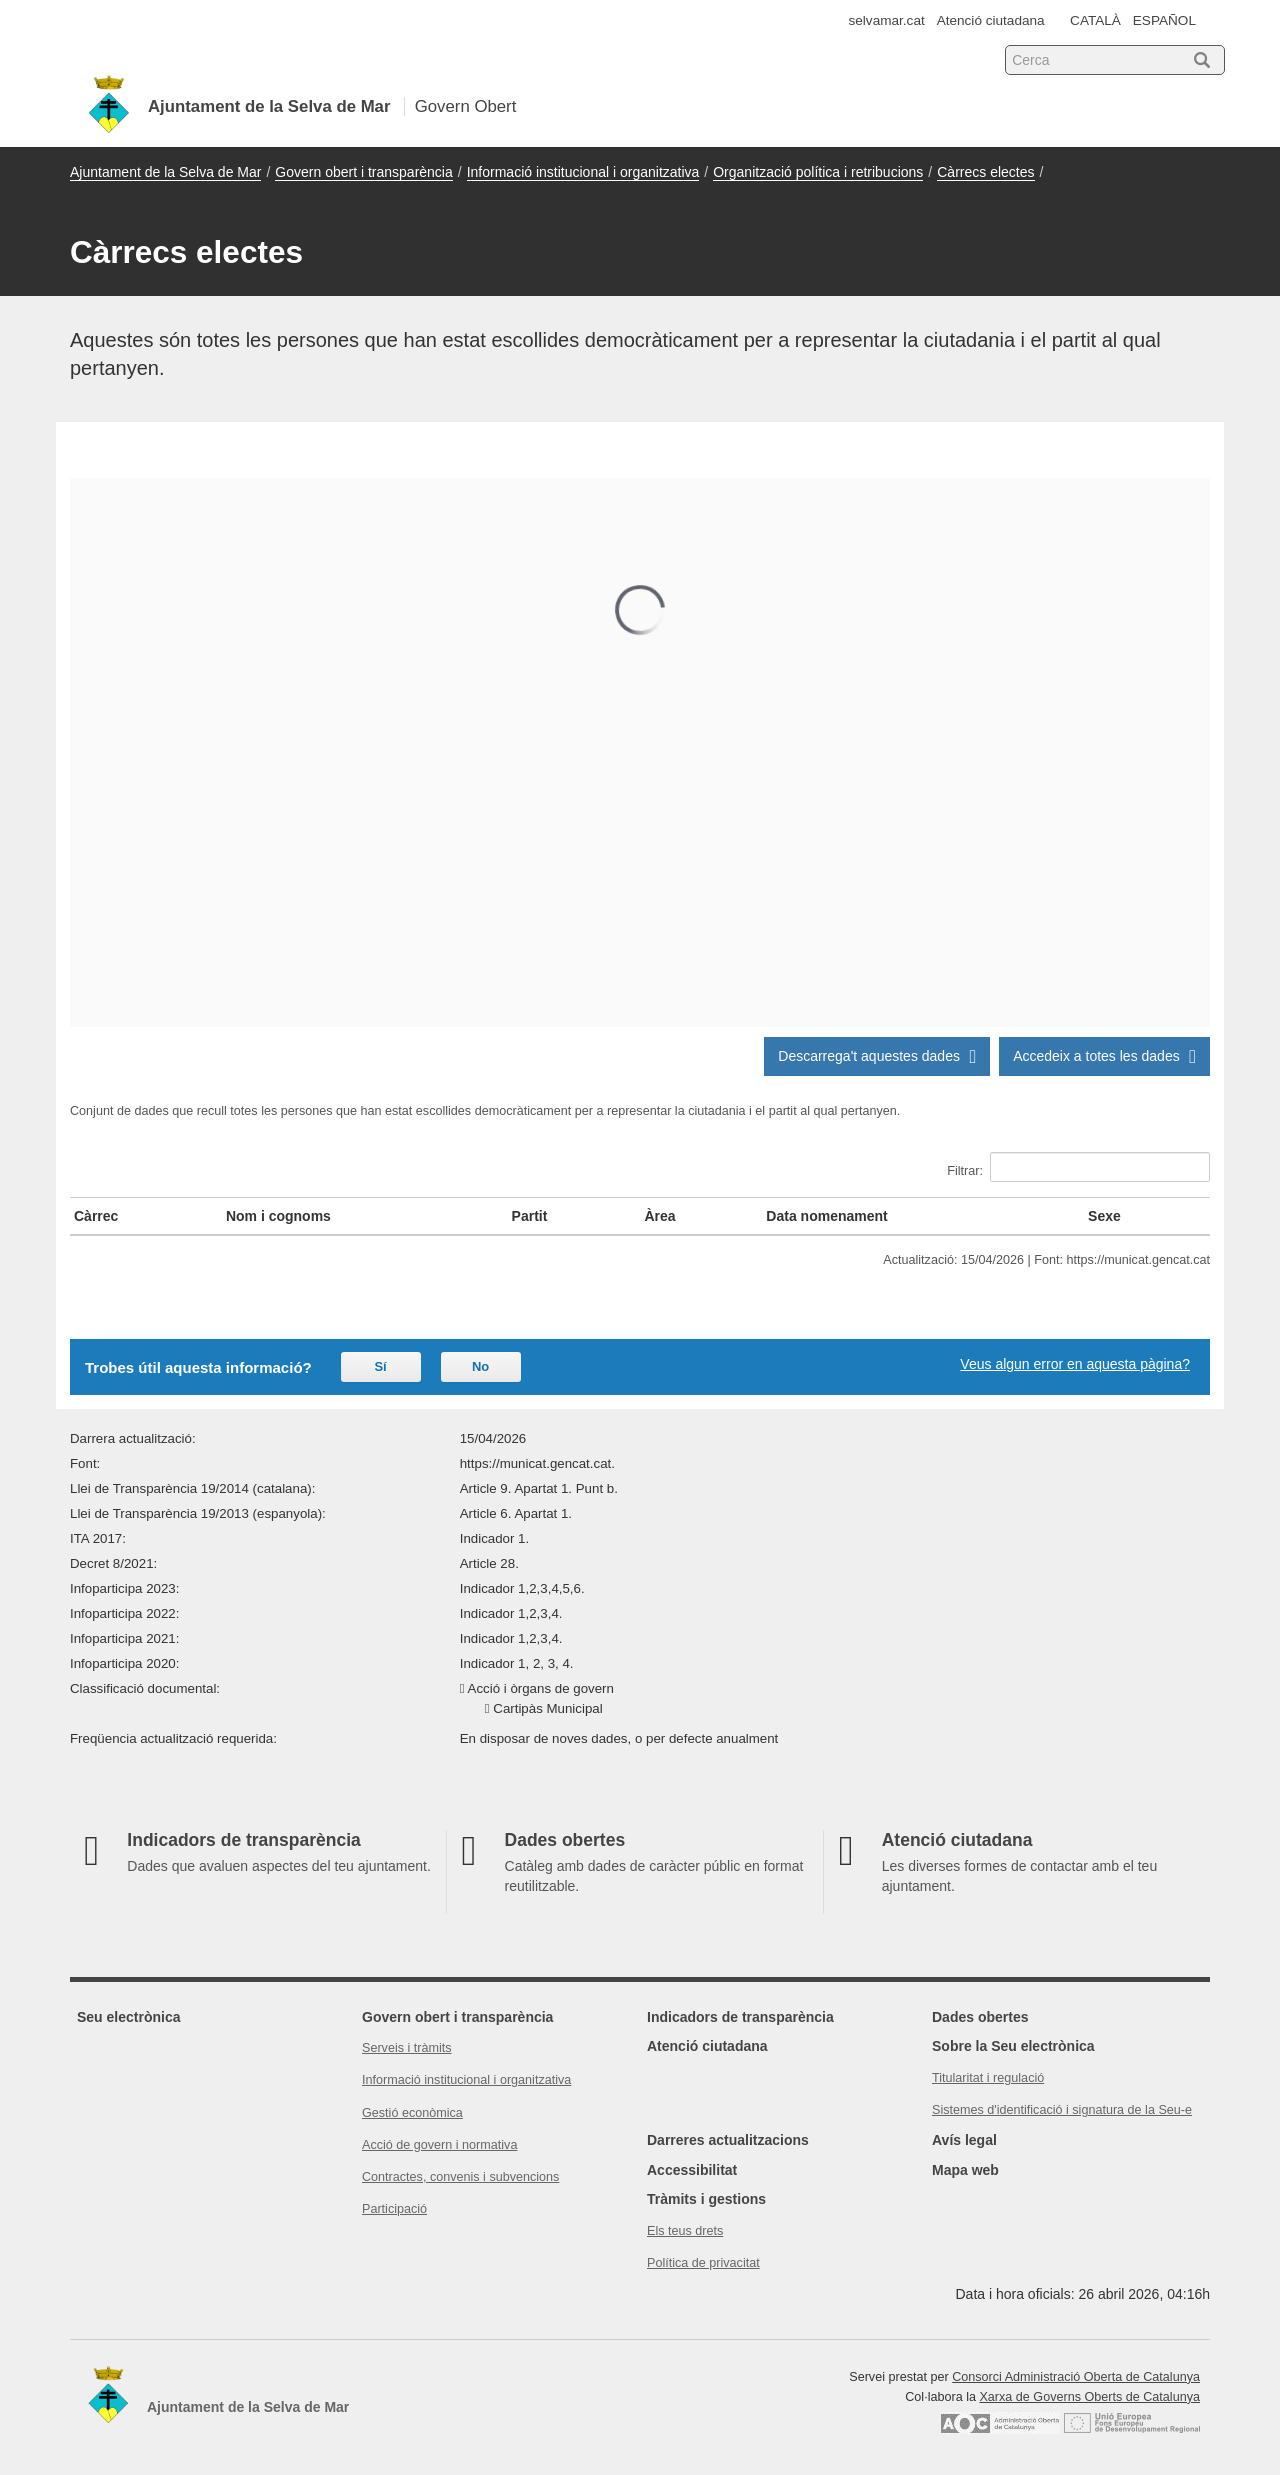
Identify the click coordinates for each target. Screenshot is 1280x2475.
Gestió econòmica (412, 2113)
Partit (530, 1216)
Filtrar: (1078, 1167)
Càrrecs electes (985, 172)
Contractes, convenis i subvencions (460, 2177)
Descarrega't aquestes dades (877, 1056)
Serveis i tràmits (407, 2048)
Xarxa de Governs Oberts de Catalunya (1089, 2397)
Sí (380, 1366)
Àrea (659, 1216)
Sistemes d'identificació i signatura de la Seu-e (1062, 2110)
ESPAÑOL (1164, 20)
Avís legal (964, 2140)
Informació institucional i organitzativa (583, 172)
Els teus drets (685, 2231)
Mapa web (965, 2170)
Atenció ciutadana (991, 20)
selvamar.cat (887, 20)
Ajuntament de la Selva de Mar (165, 172)
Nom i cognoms (278, 1216)
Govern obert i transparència (363, 172)
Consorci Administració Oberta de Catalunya (1076, 2377)
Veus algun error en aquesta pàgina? (1075, 1364)
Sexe (1104, 1216)
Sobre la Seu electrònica (1013, 2046)
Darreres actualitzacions (728, 2140)
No (480, 1366)
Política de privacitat (703, 2263)
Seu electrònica (129, 2017)
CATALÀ (1095, 20)
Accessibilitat (692, 2170)
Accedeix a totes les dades (1104, 1056)
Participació (394, 2209)
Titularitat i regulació (988, 2078)
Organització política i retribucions (818, 172)
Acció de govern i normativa (439, 2145)
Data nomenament (826, 1216)
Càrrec (96, 1216)
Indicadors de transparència (740, 2017)
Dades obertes (980, 2017)
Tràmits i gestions (706, 2199)
